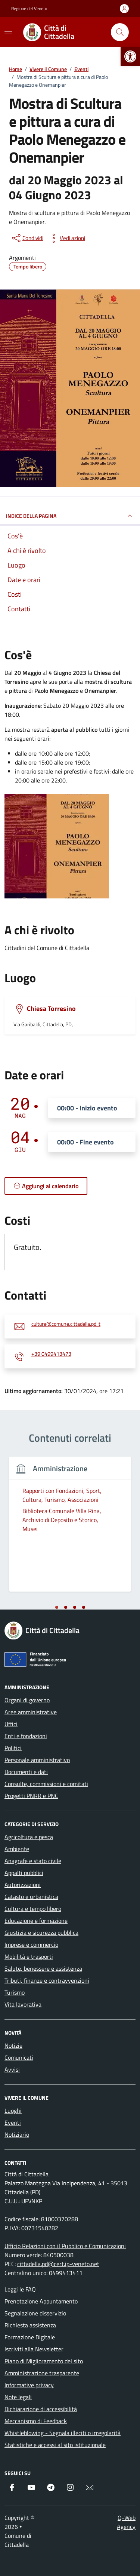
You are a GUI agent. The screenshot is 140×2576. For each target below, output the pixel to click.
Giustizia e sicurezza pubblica (41, 1932)
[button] (130, 56)
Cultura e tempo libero (32, 1908)
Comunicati (18, 2057)
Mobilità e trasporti (28, 1956)
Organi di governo (27, 1700)
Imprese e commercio (31, 1944)
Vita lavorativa (22, 2004)
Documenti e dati (26, 1771)
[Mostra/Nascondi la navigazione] (8, 31)
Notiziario (16, 2134)
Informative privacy (29, 2384)
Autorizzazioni (22, 1884)
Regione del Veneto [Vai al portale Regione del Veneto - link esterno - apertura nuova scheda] (29, 8)
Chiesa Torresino (51, 1008)
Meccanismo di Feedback (35, 2420)
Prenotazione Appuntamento (41, 2301)
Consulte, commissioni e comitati (46, 1783)
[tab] (56, 1607)
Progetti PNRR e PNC (31, 1795)
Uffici (11, 1723)
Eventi (12, 2122)
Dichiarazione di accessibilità (40, 2408)
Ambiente (16, 1848)
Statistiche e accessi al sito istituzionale (55, 2444)
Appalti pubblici (23, 1872)
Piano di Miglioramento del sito (43, 2361)
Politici (13, 1747)
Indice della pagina (70, 515)
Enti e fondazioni (25, 1735)
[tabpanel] (70, 1529)
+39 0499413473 (51, 1354)
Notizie (13, 2045)
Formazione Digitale (29, 2337)
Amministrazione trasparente (41, 2372)
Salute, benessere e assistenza (43, 1968)
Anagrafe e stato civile (32, 1860)
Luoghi (13, 2110)
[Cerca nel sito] (120, 32)
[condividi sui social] (27, 238)
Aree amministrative (30, 1711)
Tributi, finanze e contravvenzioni (46, 1980)
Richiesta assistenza (30, 2325)
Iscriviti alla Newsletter (33, 2349)
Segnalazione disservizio (35, 2313)
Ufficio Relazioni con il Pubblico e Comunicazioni (65, 2245)
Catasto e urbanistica (31, 1896)
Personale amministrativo (37, 1759)
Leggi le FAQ (20, 2289)
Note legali (18, 2396)
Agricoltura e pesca (28, 1836)
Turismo (14, 1992)
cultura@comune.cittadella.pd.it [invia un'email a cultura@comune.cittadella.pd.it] (65, 1324)
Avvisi (12, 2069)
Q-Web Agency (126, 2522)
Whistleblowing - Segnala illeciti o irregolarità (62, 2432)
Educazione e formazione (36, 1920)
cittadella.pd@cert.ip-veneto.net (58, 2263)
